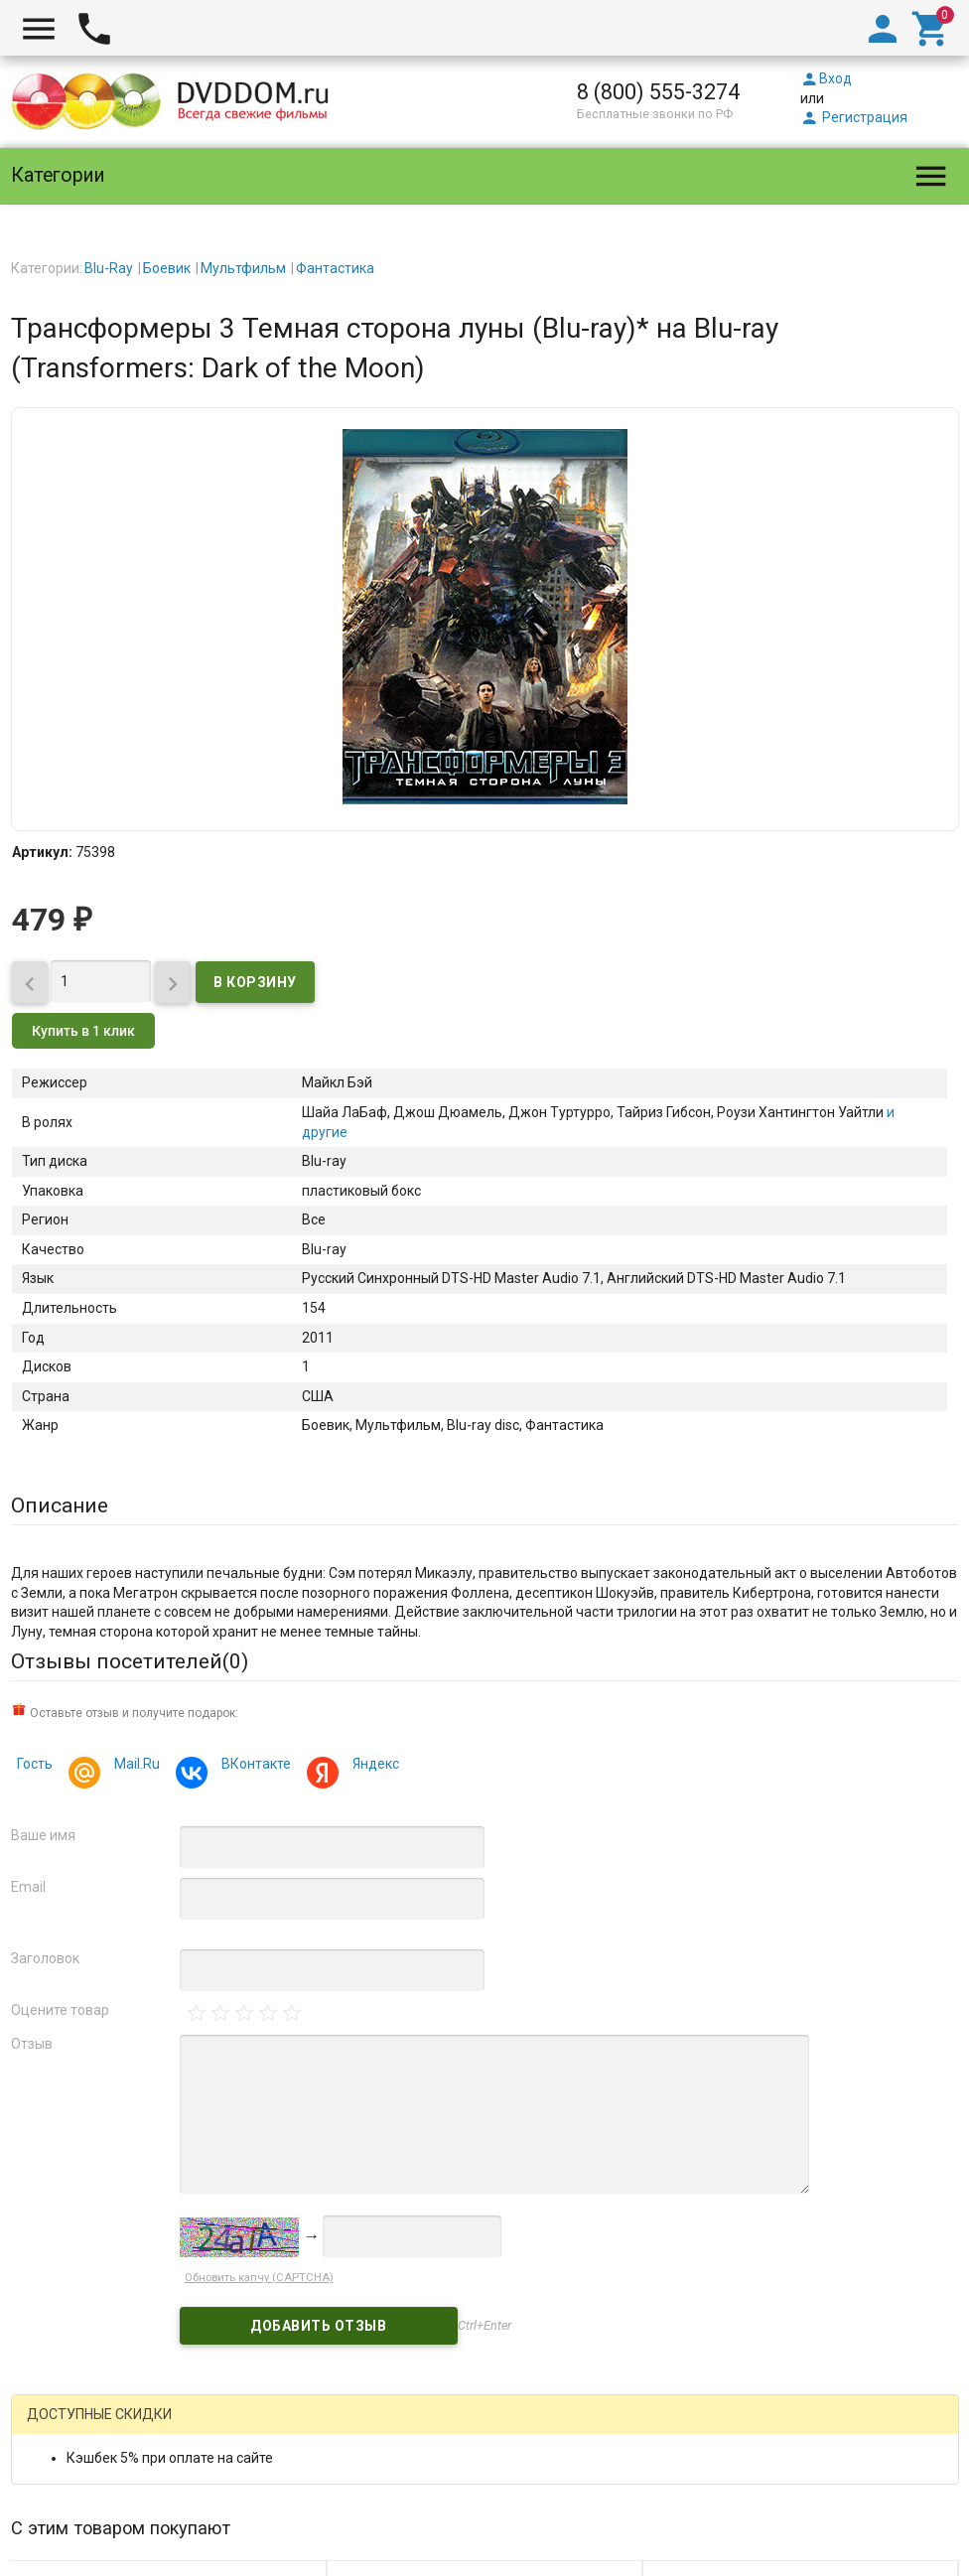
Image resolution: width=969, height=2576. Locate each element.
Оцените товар (60, 2010)
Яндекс (372, 1766)
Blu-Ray (108, 268)
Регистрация (853, 117)
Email (28, 1887)
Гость (35, 1764)
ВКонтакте (253, 1766)
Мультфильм (243, 268)
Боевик (167, 268)
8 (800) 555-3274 (658, 91)
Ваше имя (43, 1835)
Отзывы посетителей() (129, 1661)
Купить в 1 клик (83, 1031)
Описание (59, 1505)
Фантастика (335, 268)
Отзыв (32, 2044)
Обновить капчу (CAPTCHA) (259, 2277)
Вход (826, 78)
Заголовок (45, 1958)
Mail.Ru (134, 1766)
